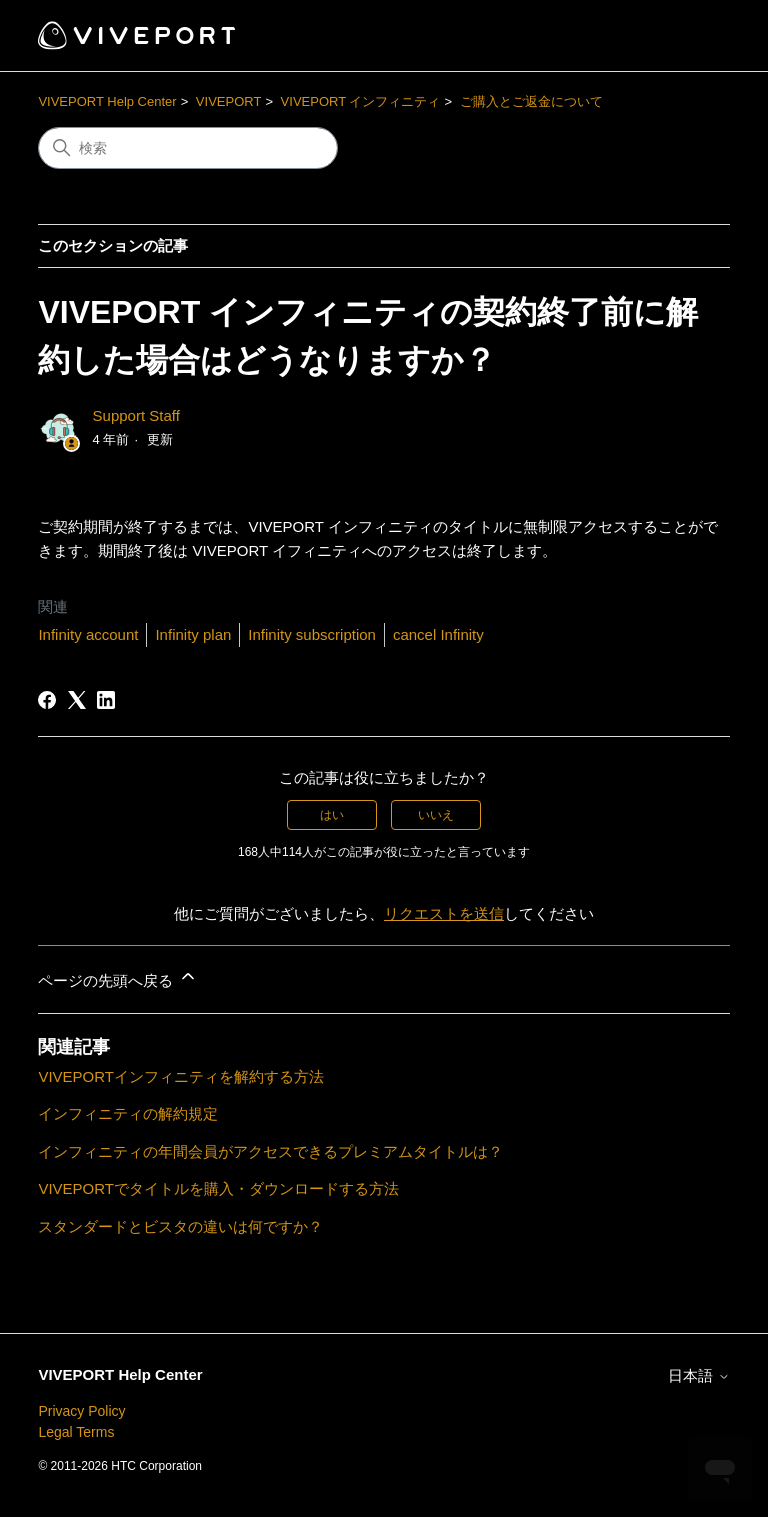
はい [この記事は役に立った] (332, 815)
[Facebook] (47, 700)
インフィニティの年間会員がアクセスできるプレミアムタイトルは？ (270, 1151)
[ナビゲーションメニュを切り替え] (694, 36)
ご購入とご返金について (531, 101)
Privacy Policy (81, 1411)
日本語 (698, 1375)
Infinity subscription (312, 634)
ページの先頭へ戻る (117, 977)
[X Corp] (77, 700)
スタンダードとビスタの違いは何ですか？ (180, 1226)
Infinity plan (193, 634)
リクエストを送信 (444, 913)
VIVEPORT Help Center (107, 101)
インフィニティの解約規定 (128, 1113)
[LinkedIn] (106, 700)
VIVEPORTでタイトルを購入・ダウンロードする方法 (218, 1188)
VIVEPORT (229, 101)
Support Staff (136, 415)
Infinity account (88, 634)
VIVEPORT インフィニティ (361, 101)
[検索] (188, 148)
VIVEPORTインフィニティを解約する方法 (181, 1076)
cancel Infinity (438, 634)
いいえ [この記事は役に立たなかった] (436, 815)
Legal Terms (76, 1432)
